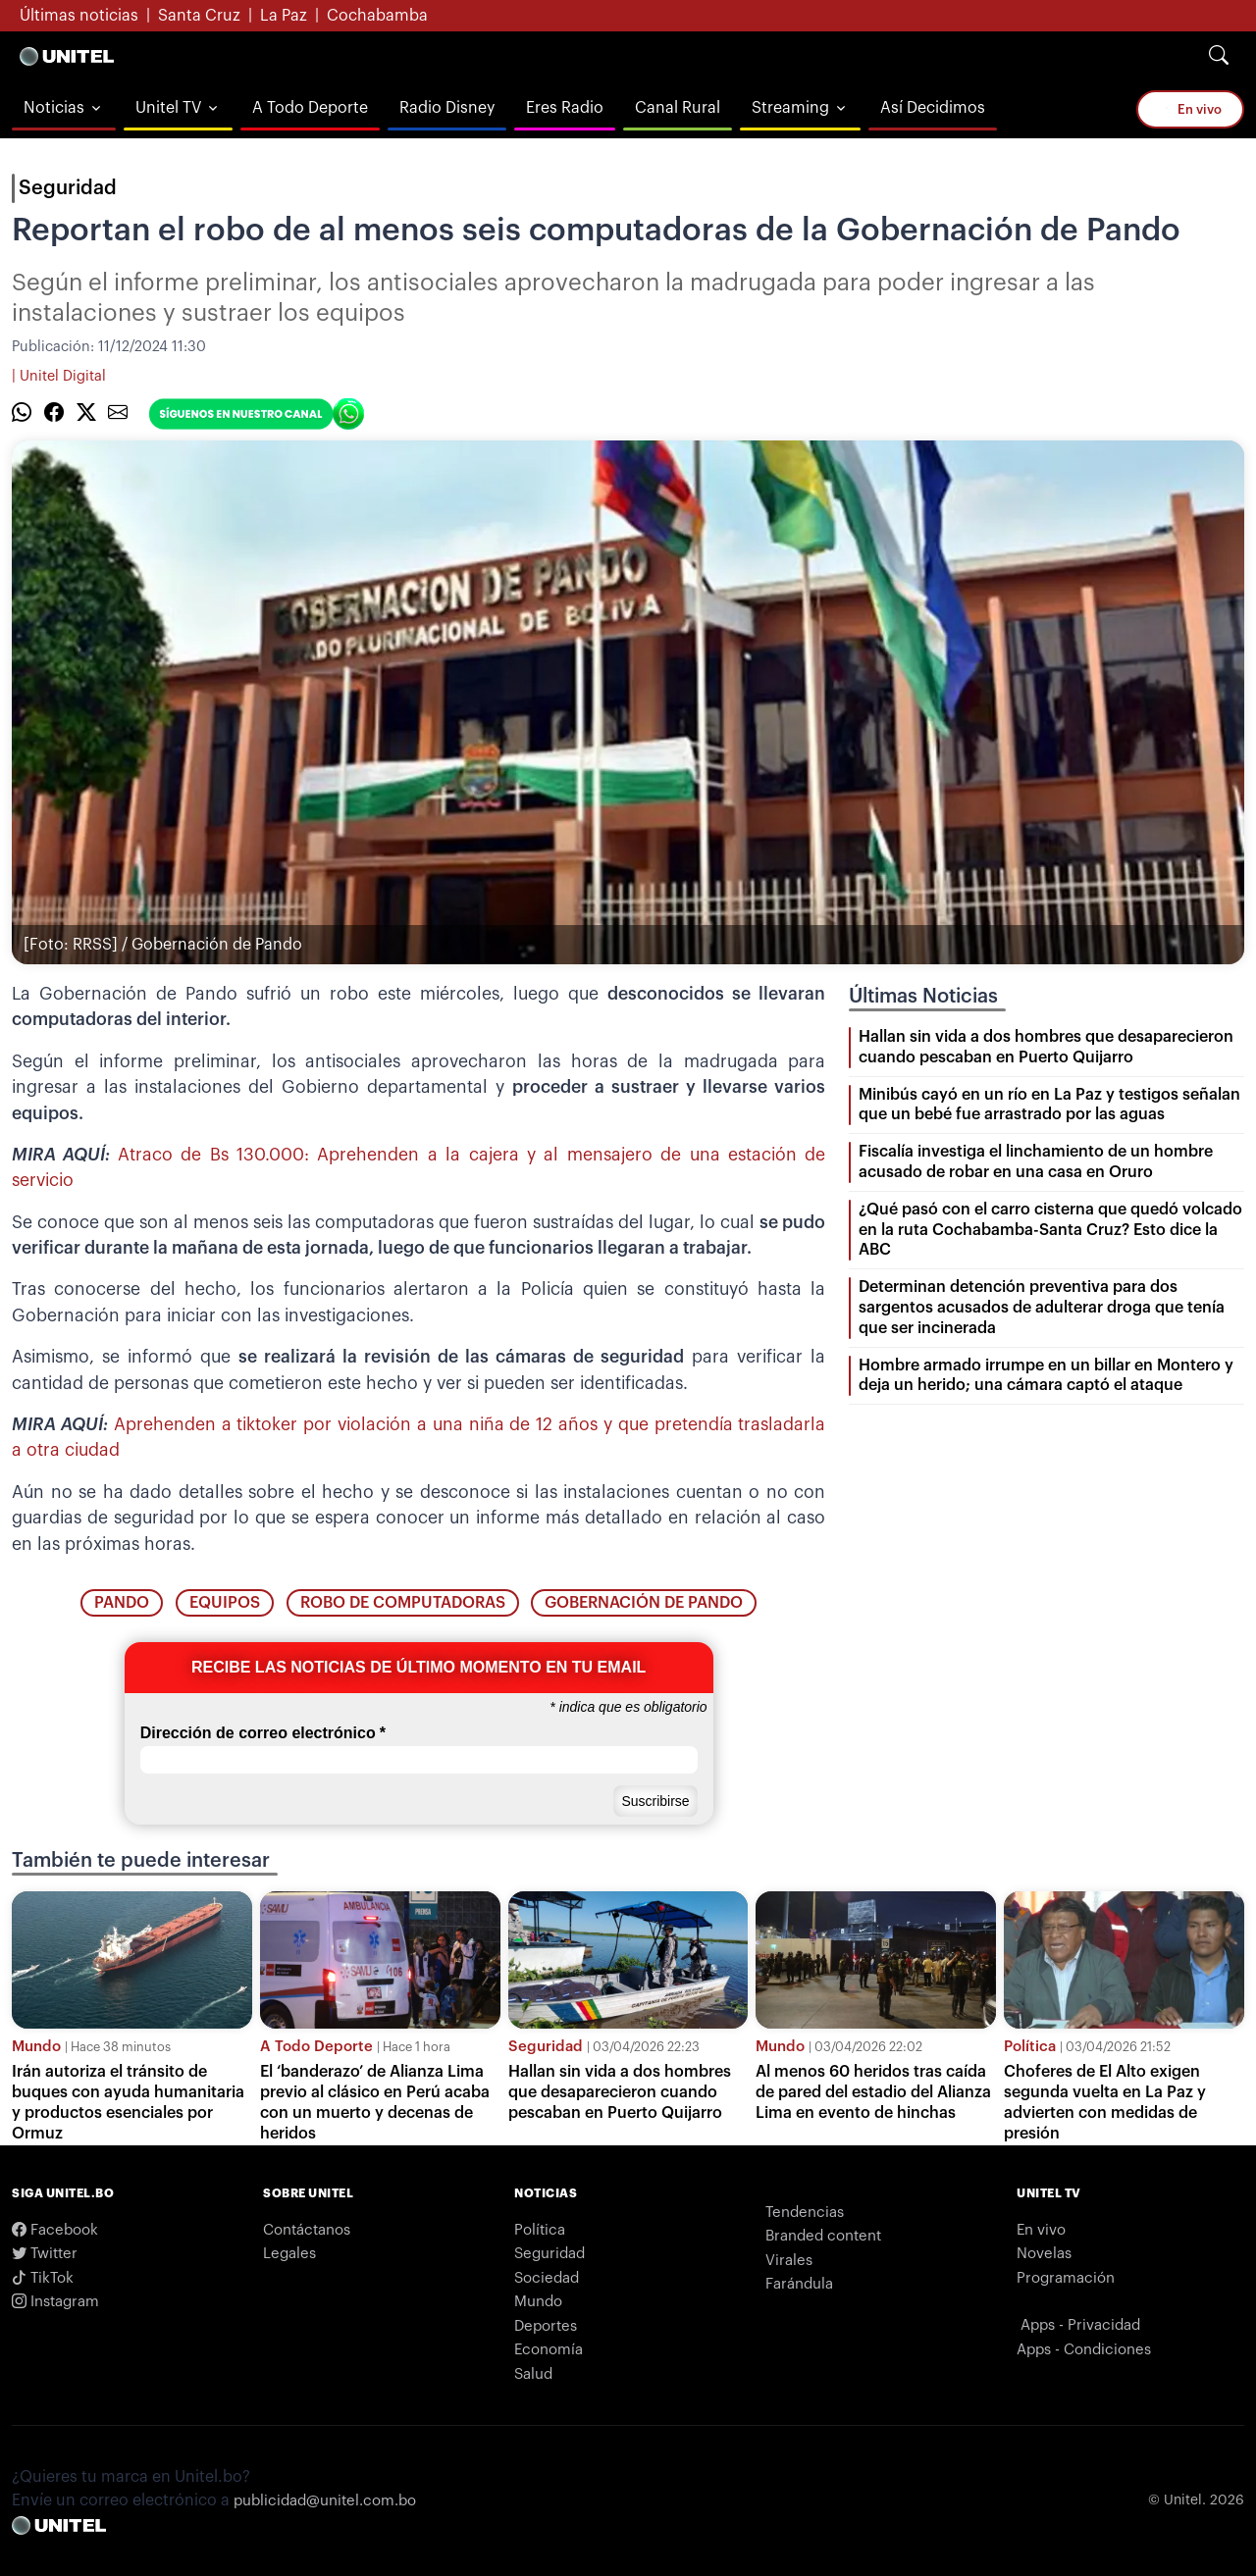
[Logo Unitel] (67, 56)
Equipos (224, 1603)
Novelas (1044, 2253)
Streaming (790, 108)
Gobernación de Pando (644, 1603)
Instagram (55, 2301)
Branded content (823, 2236)
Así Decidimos (932, 108)
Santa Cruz (199, 16)
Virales (788, 2260)
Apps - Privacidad (1080, 2325)
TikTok (43, 2278)
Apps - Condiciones (1084, 2350)
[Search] (1218, 55)
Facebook (55, 2230)
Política (1030, 2046)
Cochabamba (377, 16)
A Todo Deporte (310, 108)
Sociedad (546, 2278)
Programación (1066, 2278)
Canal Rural (677, 108)
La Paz (283, 16)
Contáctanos (306, 2230)
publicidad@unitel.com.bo (325, 2501)
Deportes (545, 2326)
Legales (289, 2253)
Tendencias (804, 2212)
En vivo (1190, 108)
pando (121, 1603)
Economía (548, 2350)
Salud (533, 2374)
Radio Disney (447, 108)
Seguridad (68, 188)
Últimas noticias (79, 16)
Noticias (54, 108)
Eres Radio (564, 108)
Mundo (36, 2046)
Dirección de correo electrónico (263, 1733)
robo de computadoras (402, 1603)
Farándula (799, 2284)
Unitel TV (168, 108)
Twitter (45, 2253)
